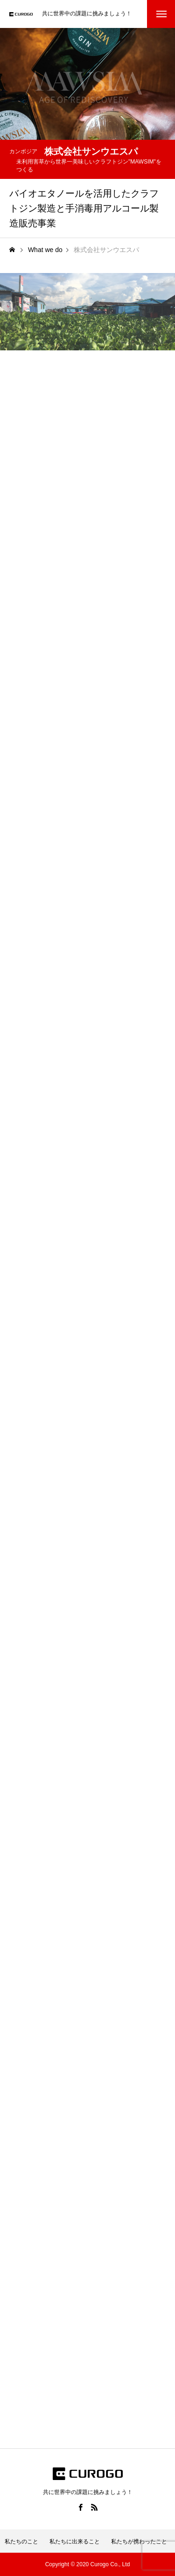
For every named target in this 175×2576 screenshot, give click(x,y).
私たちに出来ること (74, 2541)
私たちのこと (21, 2541)
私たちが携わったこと (139, 2541)
